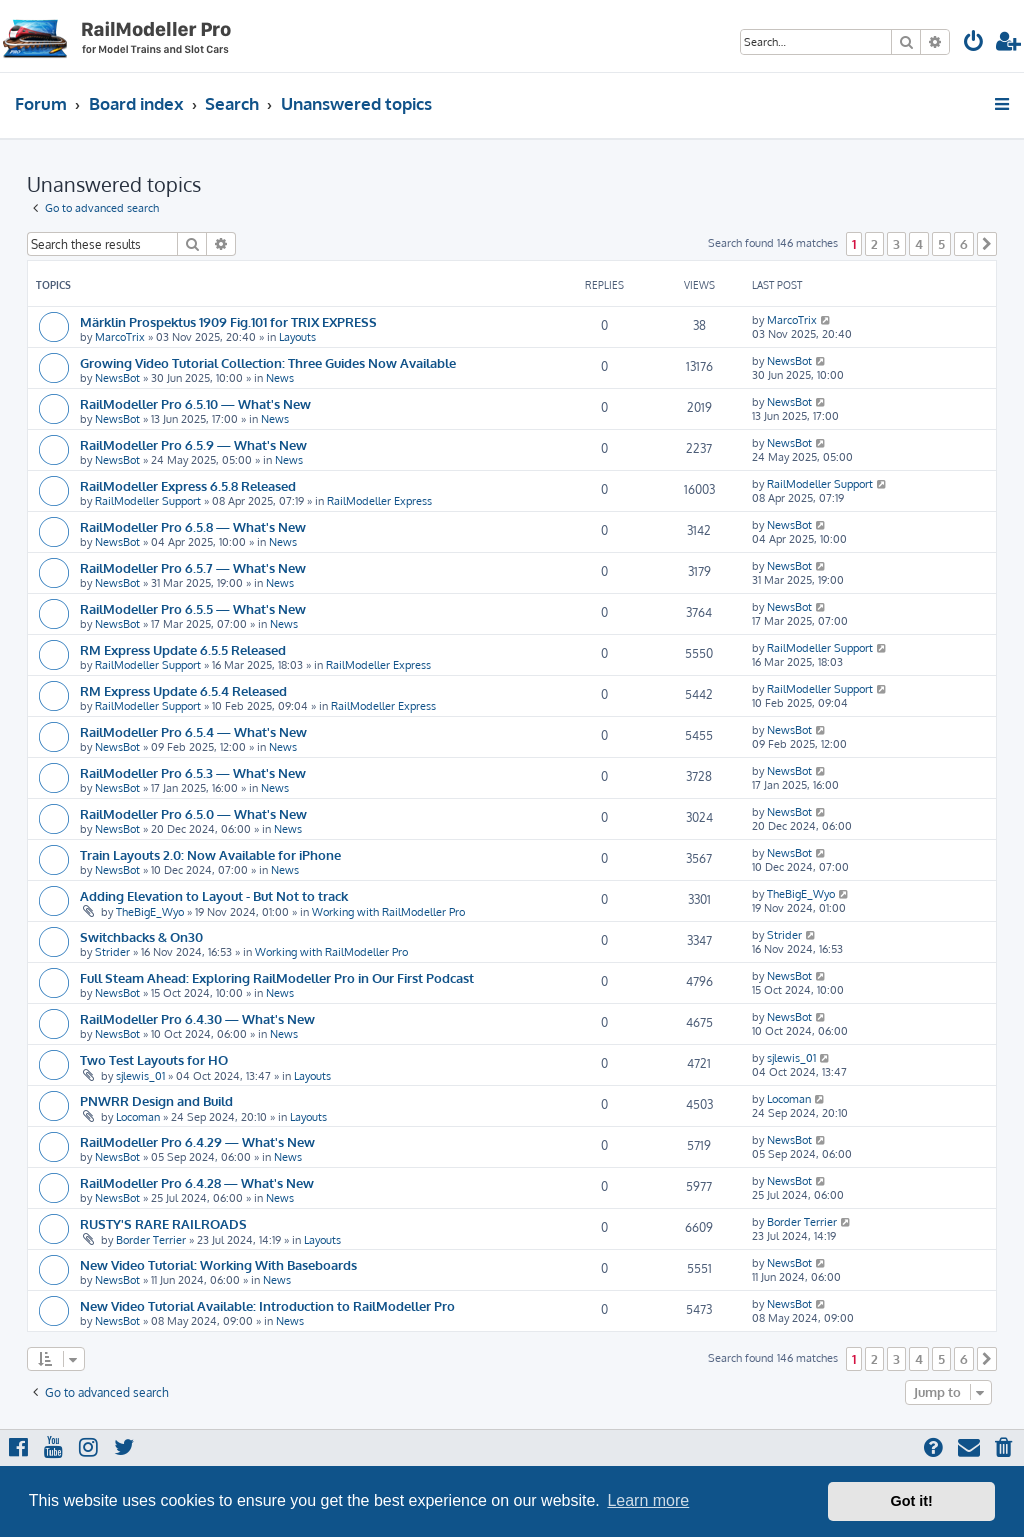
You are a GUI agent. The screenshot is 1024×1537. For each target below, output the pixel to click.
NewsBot (117, 378)
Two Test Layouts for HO (154, 1059)
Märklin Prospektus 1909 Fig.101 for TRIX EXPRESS (228, 321)
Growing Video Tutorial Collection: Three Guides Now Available (268, 362)
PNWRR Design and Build (156, 1100)
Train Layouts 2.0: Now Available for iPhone (210, 854)
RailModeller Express (379, 501)
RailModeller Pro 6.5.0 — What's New (193, 813)
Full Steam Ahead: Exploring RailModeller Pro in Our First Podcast (277, 977)
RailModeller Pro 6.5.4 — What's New (193, 731)
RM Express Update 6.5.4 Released (183, 690)
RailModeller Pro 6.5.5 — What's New (193, 608)
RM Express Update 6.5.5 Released (183, 649)
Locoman (138, 1117)
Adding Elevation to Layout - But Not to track (214, 895)
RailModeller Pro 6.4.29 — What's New (197, 1141)
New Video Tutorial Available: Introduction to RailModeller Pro (267, 1305)
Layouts (297, 337)
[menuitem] (974, 43)
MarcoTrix (120, 337)
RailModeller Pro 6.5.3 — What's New (193, 772)
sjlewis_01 (140, 1076)
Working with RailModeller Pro (388, 912)
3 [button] (896, 244)
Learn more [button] (648, 1500)
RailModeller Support (148, 501)
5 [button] (941, 244)
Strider (112, 952)
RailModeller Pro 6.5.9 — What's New (193, 444)
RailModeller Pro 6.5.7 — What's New (193, 567)
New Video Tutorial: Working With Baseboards (218, 1264)
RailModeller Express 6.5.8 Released (188, 485)
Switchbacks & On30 (141, 936)
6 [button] (964, 244)
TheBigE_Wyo (150, 912)
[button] (987, 244)
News (280, 378)
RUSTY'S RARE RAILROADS (163, 1223)
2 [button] (874, 244)
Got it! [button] (912, 1501)
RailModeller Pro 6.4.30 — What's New (197, 1018)
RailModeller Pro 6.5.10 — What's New (195, 403)
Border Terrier (151, 1240)
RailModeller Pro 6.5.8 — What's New (193, 526)
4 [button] (919, 244)
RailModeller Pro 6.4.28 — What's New (197, 1182)
